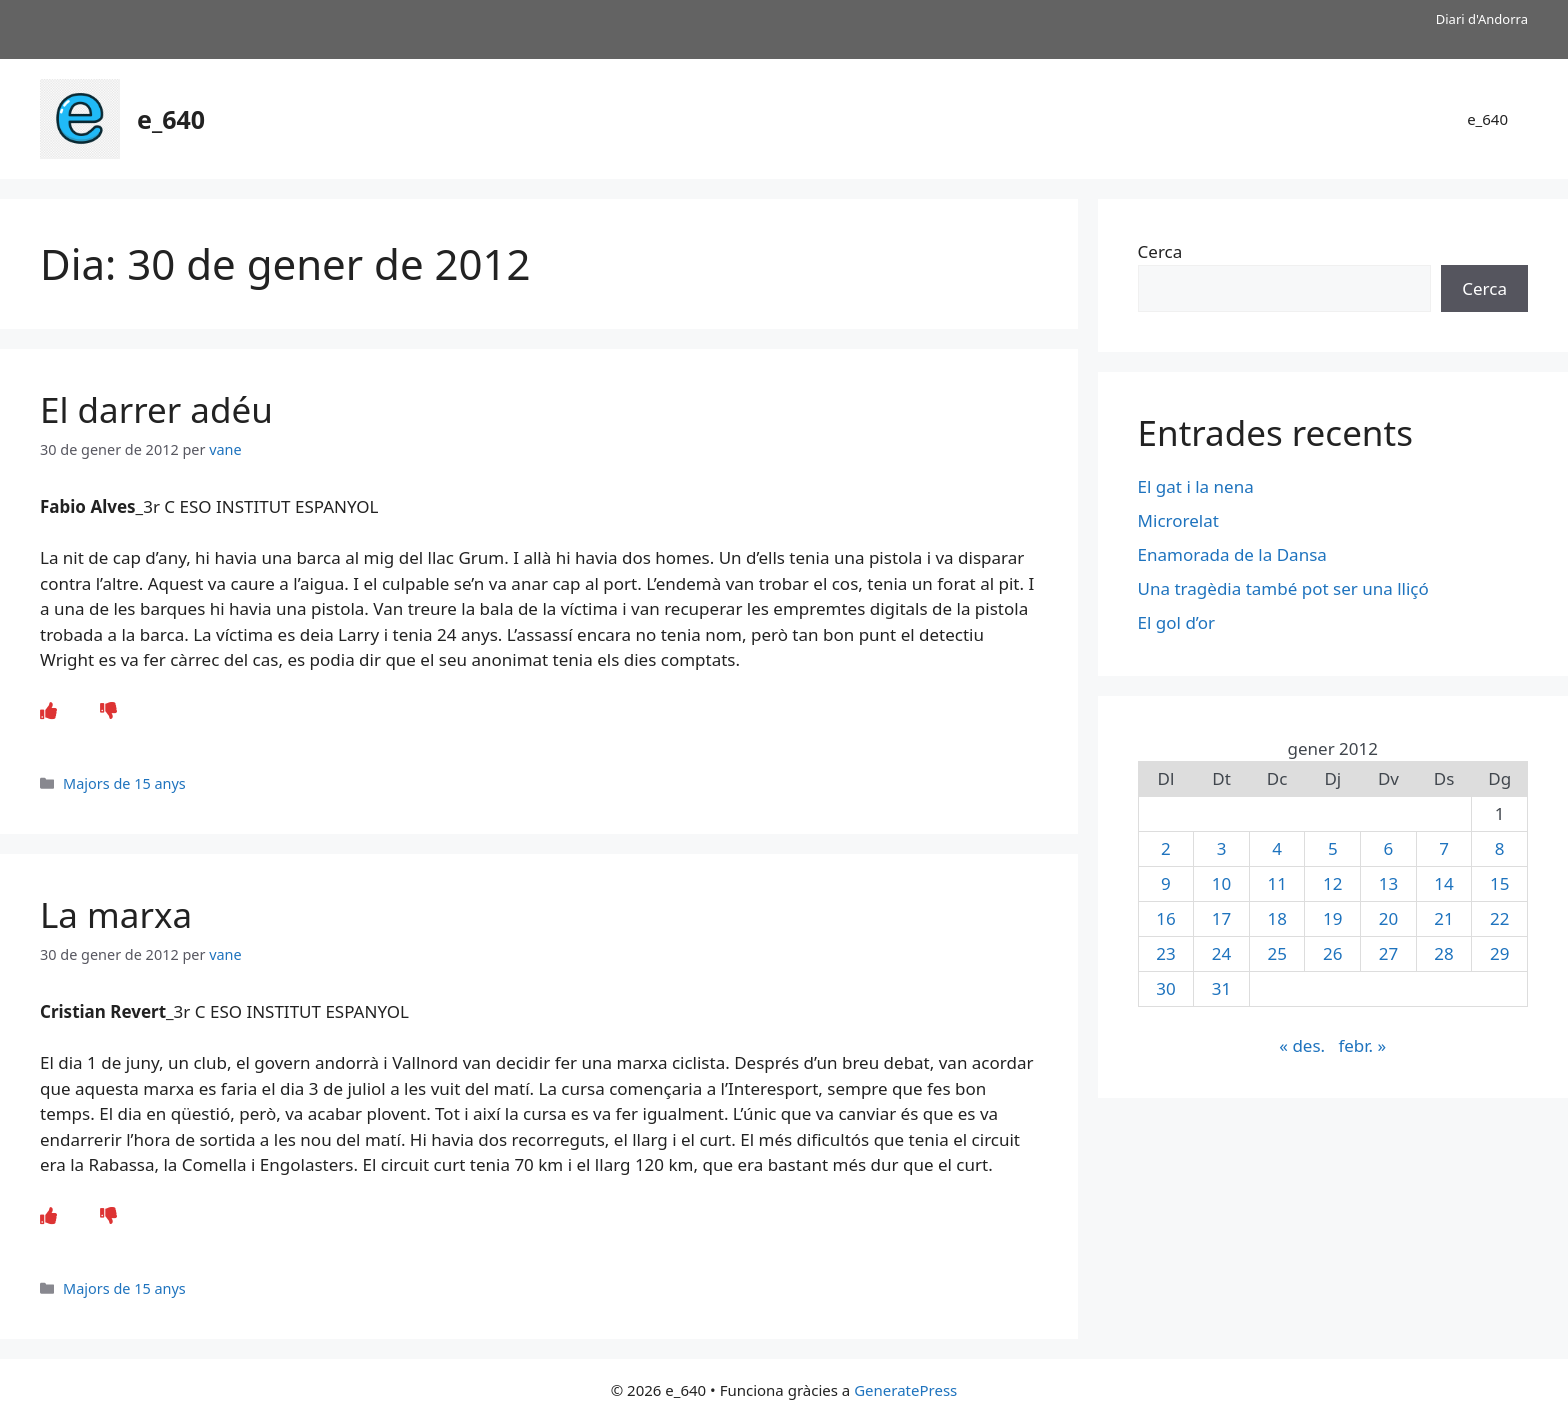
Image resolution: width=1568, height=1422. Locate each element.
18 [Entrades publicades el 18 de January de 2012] (1276, 918)
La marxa (116, 914)
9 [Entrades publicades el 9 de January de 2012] (1166, 883)
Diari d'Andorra (1482, 19)
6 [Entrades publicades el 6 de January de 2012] (1389, 848)
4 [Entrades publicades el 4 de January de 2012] (1277, 848)
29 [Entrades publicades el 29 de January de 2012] (1499, 953)
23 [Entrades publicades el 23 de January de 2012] (1165, 953)
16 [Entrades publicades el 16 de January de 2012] (1165, 918)
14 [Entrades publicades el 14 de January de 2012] (1443, 883)
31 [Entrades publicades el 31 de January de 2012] (1221, 988)
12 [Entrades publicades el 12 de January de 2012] (1332, 883)
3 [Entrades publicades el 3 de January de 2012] (1222, 848)
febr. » (1362, 1045)
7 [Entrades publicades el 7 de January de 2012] (1444, 848)
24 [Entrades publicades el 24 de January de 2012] (1221, 953)
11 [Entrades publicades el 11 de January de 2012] (1276, 883)
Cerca (1160, 251)
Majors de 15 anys (124, 783)
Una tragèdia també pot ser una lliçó (1283, 588)
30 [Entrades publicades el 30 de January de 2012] (1165, 988)
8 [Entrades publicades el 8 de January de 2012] (1500, 848)
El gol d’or (1177, 622)
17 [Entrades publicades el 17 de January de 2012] (1221, 918)
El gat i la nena (1196, 486)
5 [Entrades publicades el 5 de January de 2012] (1333, 848)
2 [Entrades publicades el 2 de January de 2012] (1166, 848)
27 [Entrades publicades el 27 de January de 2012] (1388, 953)
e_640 (171, 119)
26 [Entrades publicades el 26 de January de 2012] (1332, 953)
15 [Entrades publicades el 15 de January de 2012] (1499, 883)
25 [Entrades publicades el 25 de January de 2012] (1276, 953)
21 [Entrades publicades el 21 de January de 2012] (1443, 918)
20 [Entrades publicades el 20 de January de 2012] (1388, 918)
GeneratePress (905, 1390)
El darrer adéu (156, 409)
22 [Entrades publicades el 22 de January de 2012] (1499, 918)
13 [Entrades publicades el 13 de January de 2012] (1388, 883)
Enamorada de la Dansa (1232, 554)
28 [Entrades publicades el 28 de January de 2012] (1443, 953)
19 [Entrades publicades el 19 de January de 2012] (1332, 918)
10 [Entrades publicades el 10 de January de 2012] (1221, 883)
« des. (1302, 1045)
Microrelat (1178, 520)
